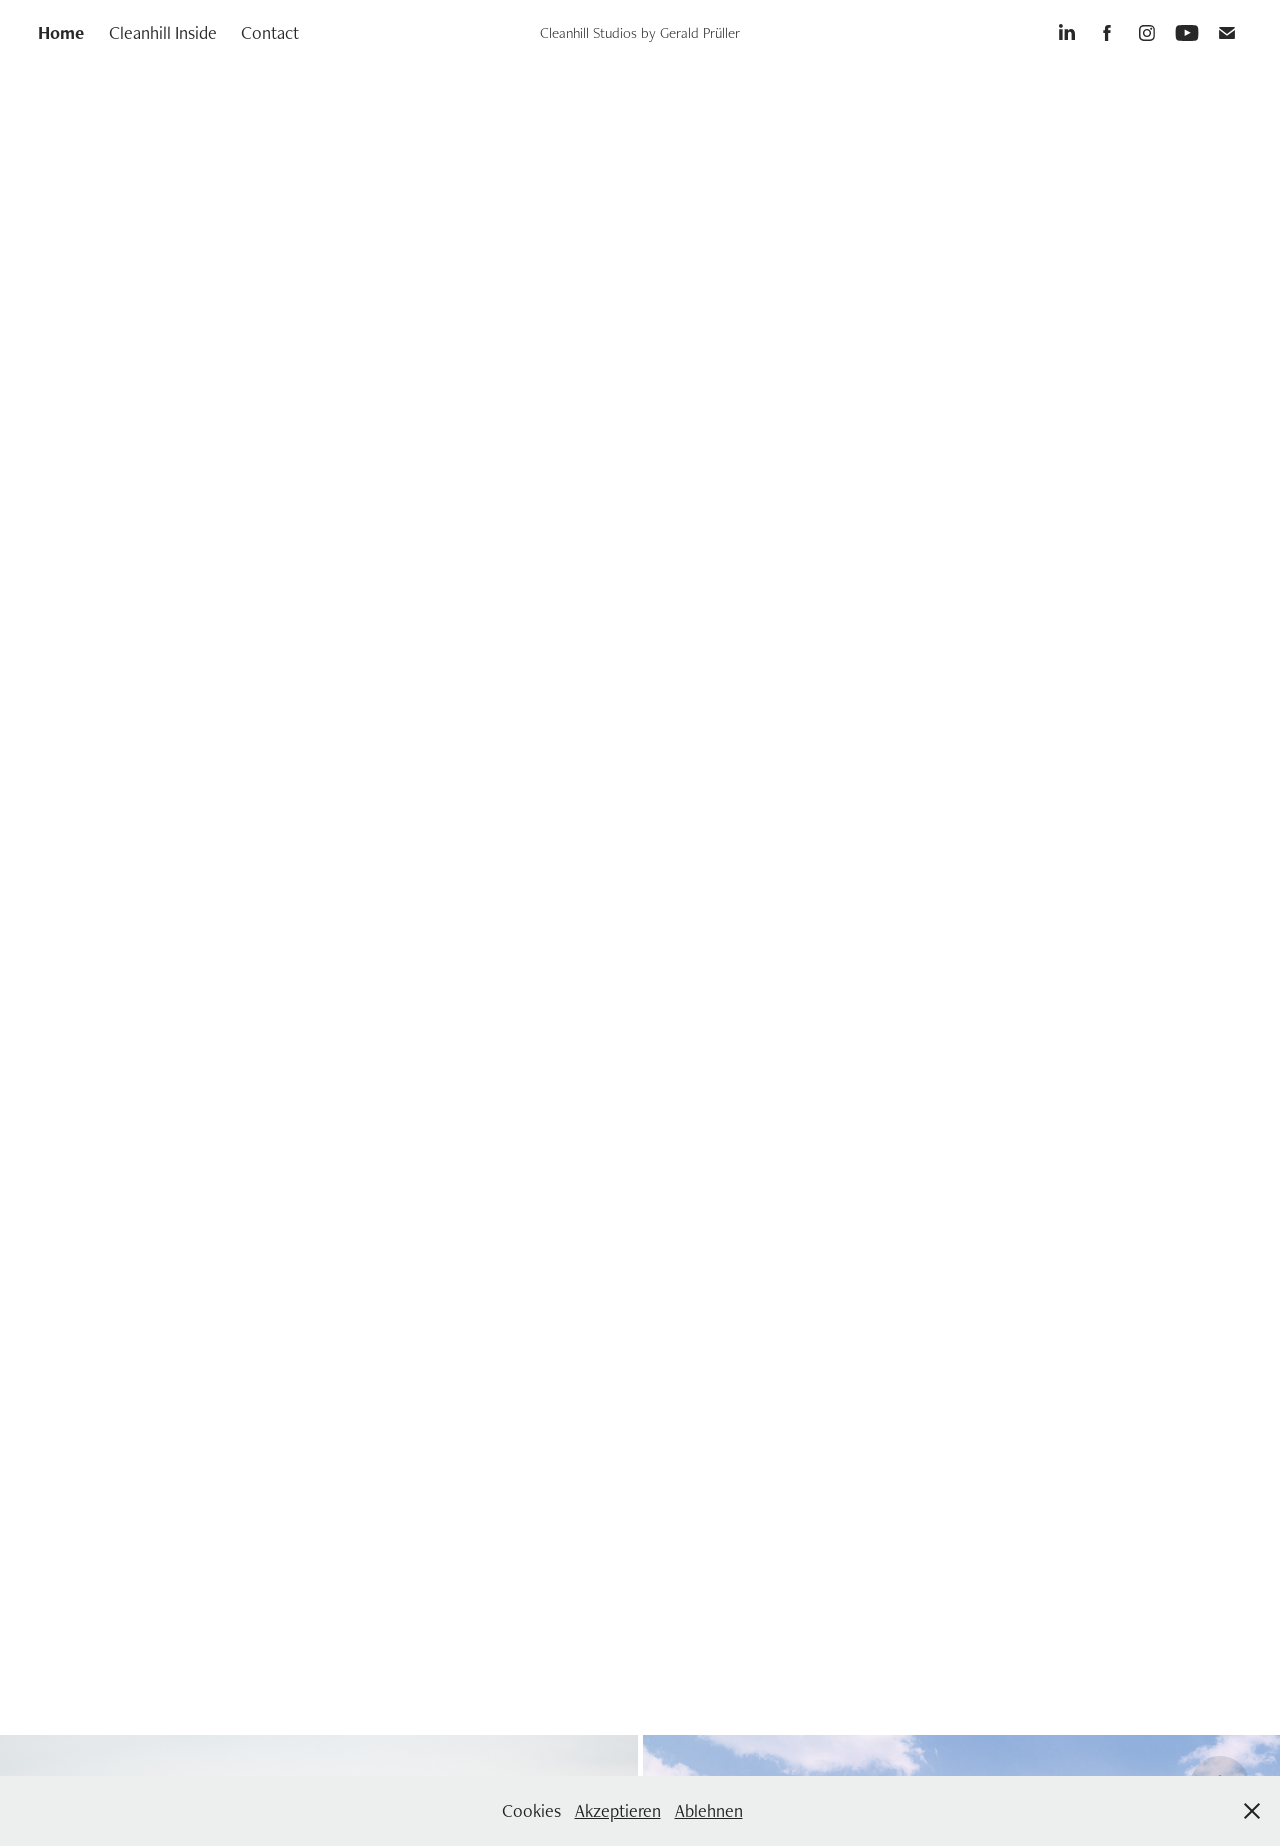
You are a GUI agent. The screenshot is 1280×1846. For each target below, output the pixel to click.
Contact (270, 32)
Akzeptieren (618, 1810)
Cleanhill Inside (163, 32)
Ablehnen (709, 1810)
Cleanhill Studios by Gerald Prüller (640, 32)
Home (61, 32)
